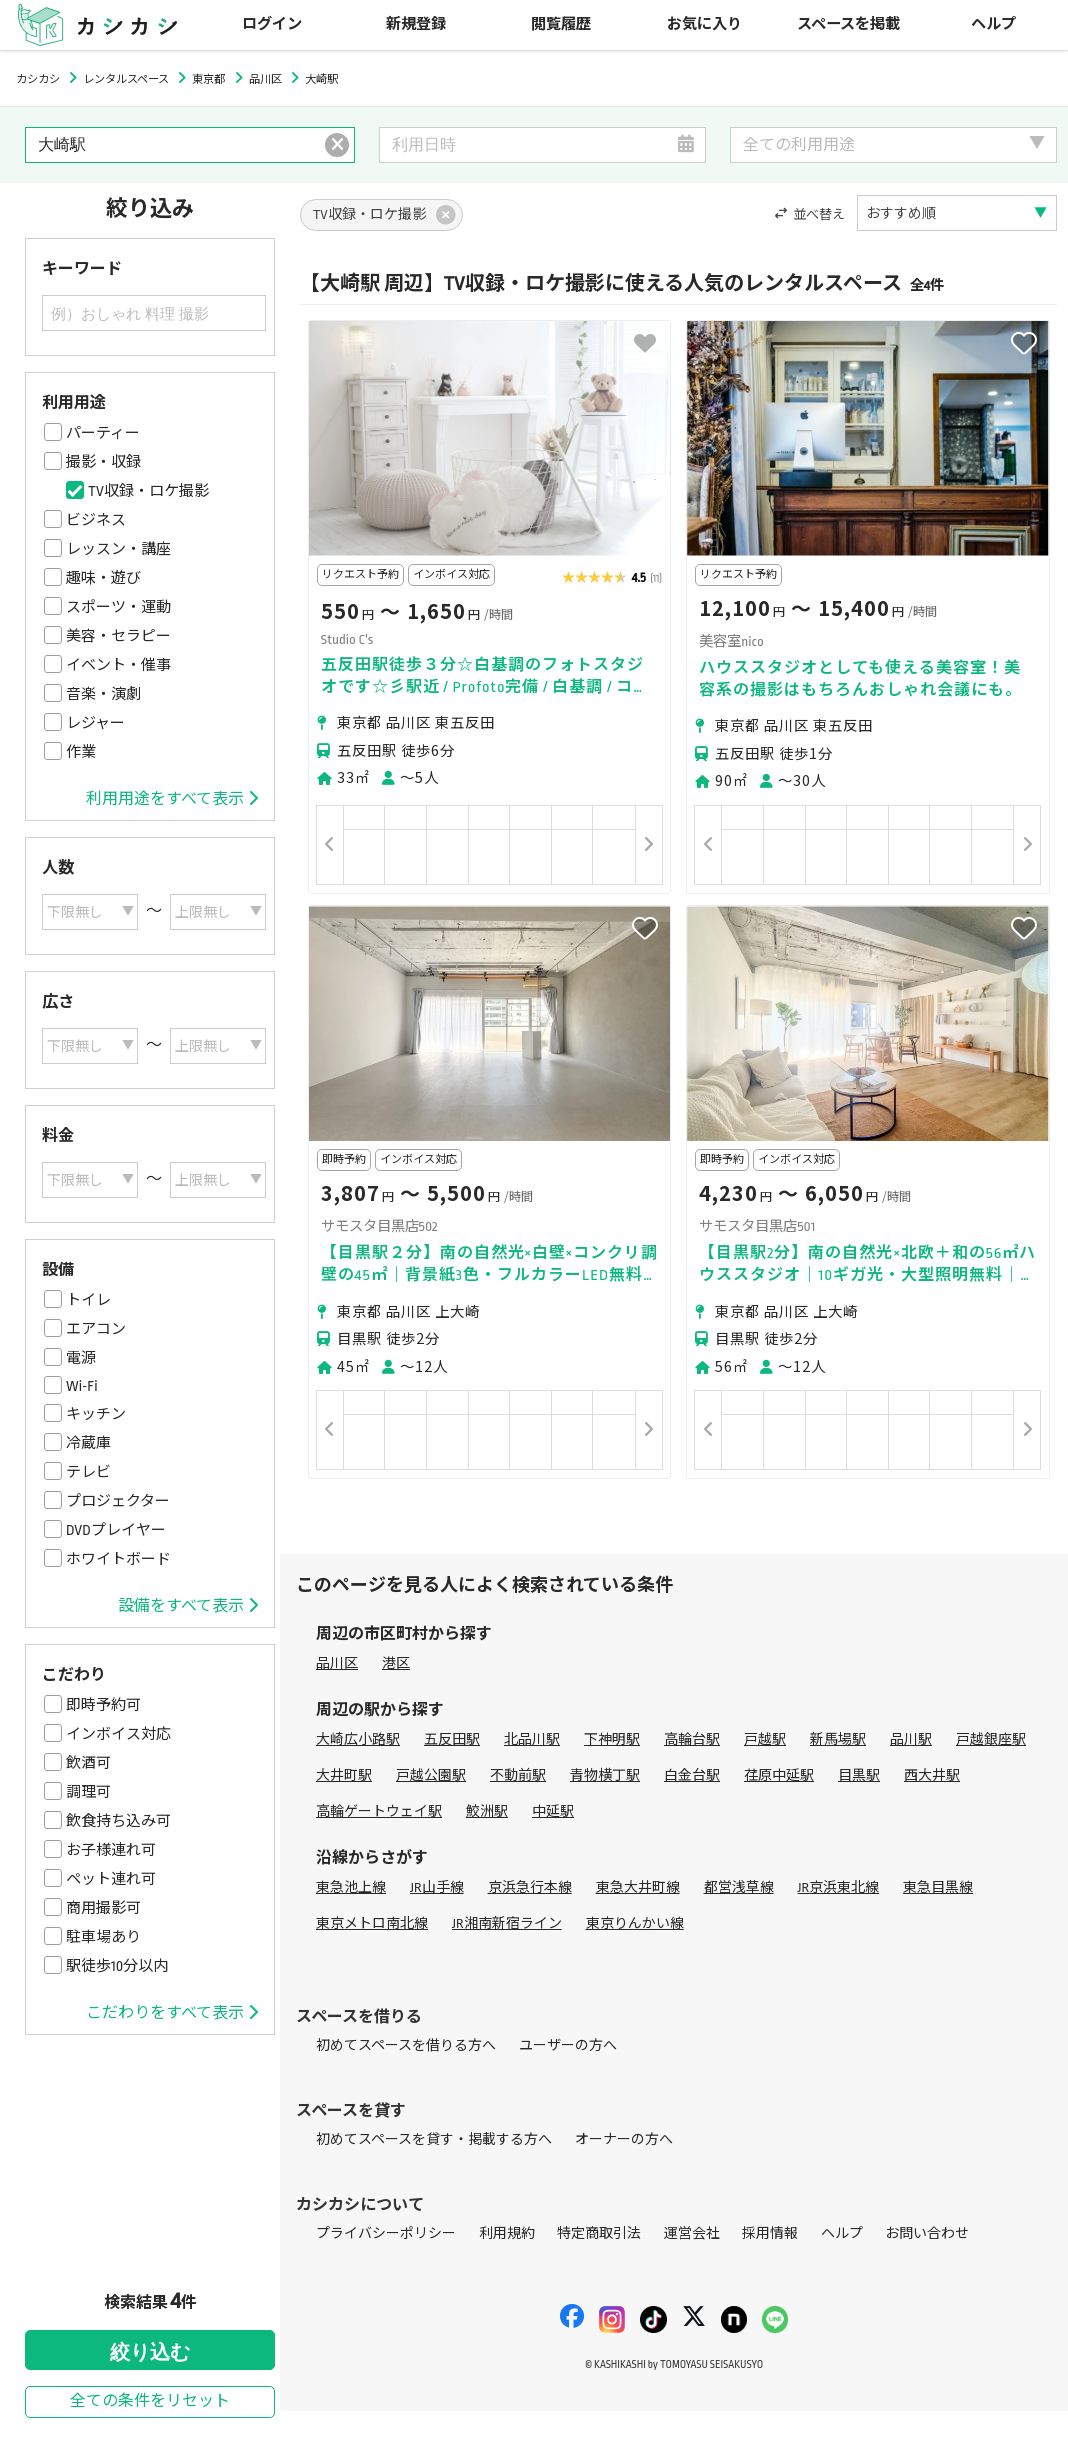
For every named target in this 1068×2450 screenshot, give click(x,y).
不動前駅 (518, 1775)
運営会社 (692, 2233)
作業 (81, 752)
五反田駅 (452, 1739)
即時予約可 (103, 1705)
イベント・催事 (118, 665)
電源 (81, 1358)
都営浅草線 (739, 1887)
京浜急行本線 (530, 1887)
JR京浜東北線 (839, 1887)
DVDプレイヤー (116, 1530)
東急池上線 (351, 1887)
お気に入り (704, 24)
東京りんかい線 (635, 1923)
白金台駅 (692, 1775)
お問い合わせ (927, 2233)
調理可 (88, 1792)
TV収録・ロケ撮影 (148, 491)
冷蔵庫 (88, 1443)
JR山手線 (437, 1887)
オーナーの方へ (624, 2139)
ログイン (272, 24)
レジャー (95, 723)
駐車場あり (103, 1937)
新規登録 (416, 24)
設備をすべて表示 (188, 1606)
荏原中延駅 (779, 1775)
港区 (396, 1663)
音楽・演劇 (103, 694)
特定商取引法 (599, 2233)
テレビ (88, 1472)
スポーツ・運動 (118, 607)
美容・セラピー (118, 636)
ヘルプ (993, 24)
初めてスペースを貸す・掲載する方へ (434, 2139)
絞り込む (150, 2352)
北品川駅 (532, 1739)
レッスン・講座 (118, 549)
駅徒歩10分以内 (117, 1966)
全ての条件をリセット (150, 2401)
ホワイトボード (118, 1559)
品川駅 (911, 1739)
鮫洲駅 (487, 1811)
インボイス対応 (118, 1734)
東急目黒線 (938, 1887)
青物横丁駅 (605, 1775)
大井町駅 (344, 1775)
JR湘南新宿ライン (507, 1923)
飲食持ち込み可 (118, 1821)
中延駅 (553, 1811)
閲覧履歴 (561, 24)
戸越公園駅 (431, 1775)
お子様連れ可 (111, 1850)
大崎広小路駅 (358, 1739)
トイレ (88, 1300)
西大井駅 (932, 1775)
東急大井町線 (638, 1887)
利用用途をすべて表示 (172, 799)
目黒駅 (859, 1775)
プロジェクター (118, 1501)
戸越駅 (765, 1739)
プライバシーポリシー (386, 2233)
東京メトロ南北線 (372, 1923)
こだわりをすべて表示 (172, 2013)
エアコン (96, 1329)
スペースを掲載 (848, 24)
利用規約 (507, 2233)
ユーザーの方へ (568, 2045)
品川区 (337, 1663)
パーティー (103, 433)
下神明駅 (612, 1739)
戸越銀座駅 (991, 1739)
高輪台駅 (692, 1739)
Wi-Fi (82, 1386)
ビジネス (96, 520)
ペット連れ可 (111, 1879)
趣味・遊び (103, 578)
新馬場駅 (838, 1739)
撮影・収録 (103, 462)
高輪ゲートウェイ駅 (379, 1811)
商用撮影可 (103, 1908)
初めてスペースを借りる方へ (406, 2045)
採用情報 (770, 2233)
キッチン (96, 1414)
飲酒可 (88, 1763)
